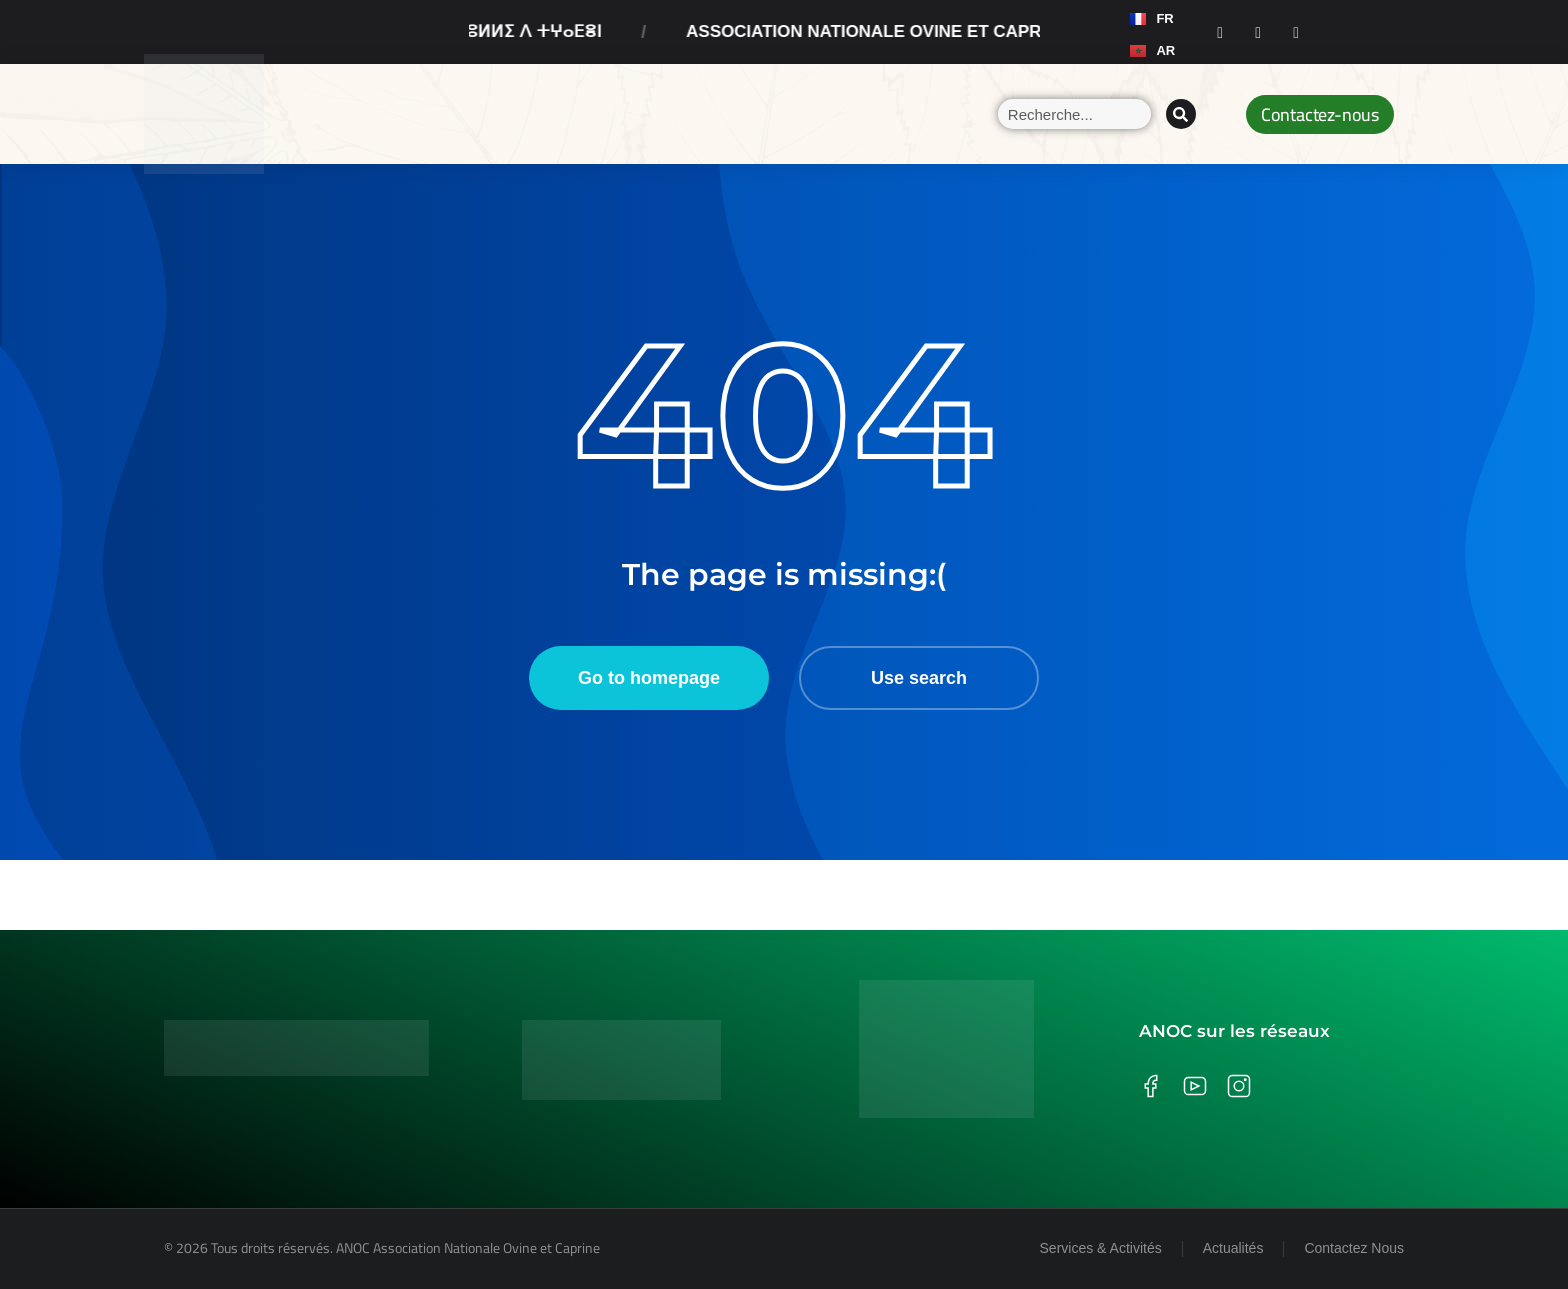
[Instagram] (1258, 32)
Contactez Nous (1354, 1248)
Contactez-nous (1320, 114)
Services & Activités (1101, 1248)
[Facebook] (1220, 32)
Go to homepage (649, 678)
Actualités (1233, 1248)
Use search (919, 678)
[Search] (1181, 114)
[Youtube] (1296, 32)
